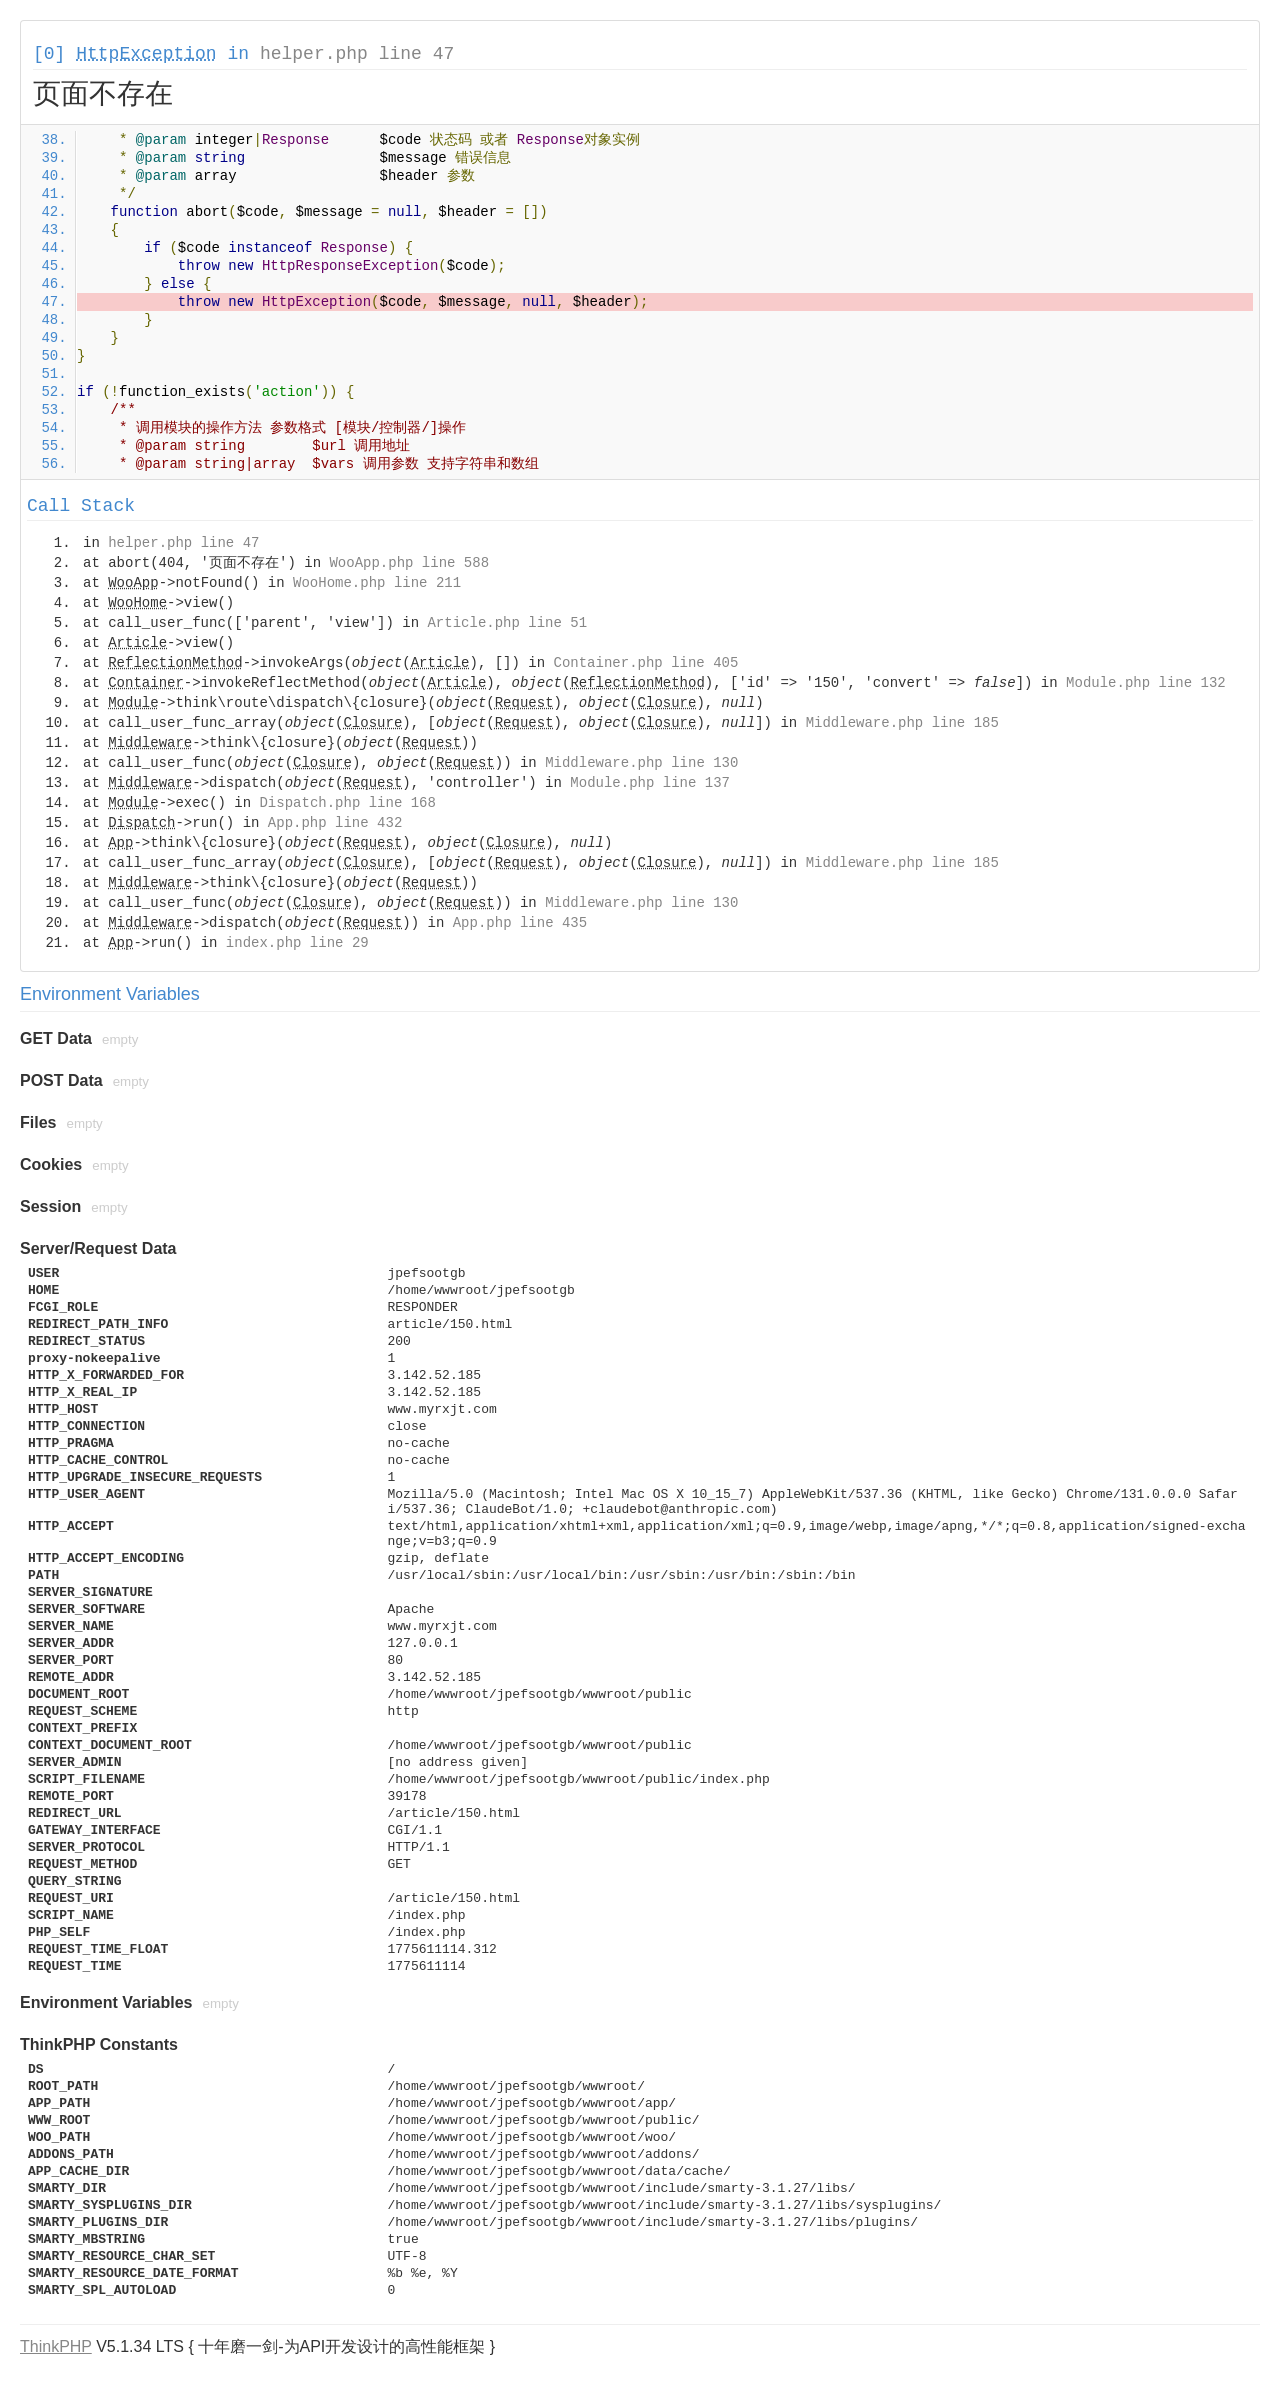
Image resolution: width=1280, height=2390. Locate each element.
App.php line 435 (520, 923)
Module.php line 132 (1146, 683)
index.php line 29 (297, 943)
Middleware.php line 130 (641, 763)
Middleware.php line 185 (902, 723)
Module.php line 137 (650, 783)
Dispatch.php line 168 (347, 803)
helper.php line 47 (357, 54)
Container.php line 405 (646, 663)
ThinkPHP (56, 2346)
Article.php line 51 (507, 623)
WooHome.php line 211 (377, 583)
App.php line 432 (335, 823)
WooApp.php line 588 (409, 563)
